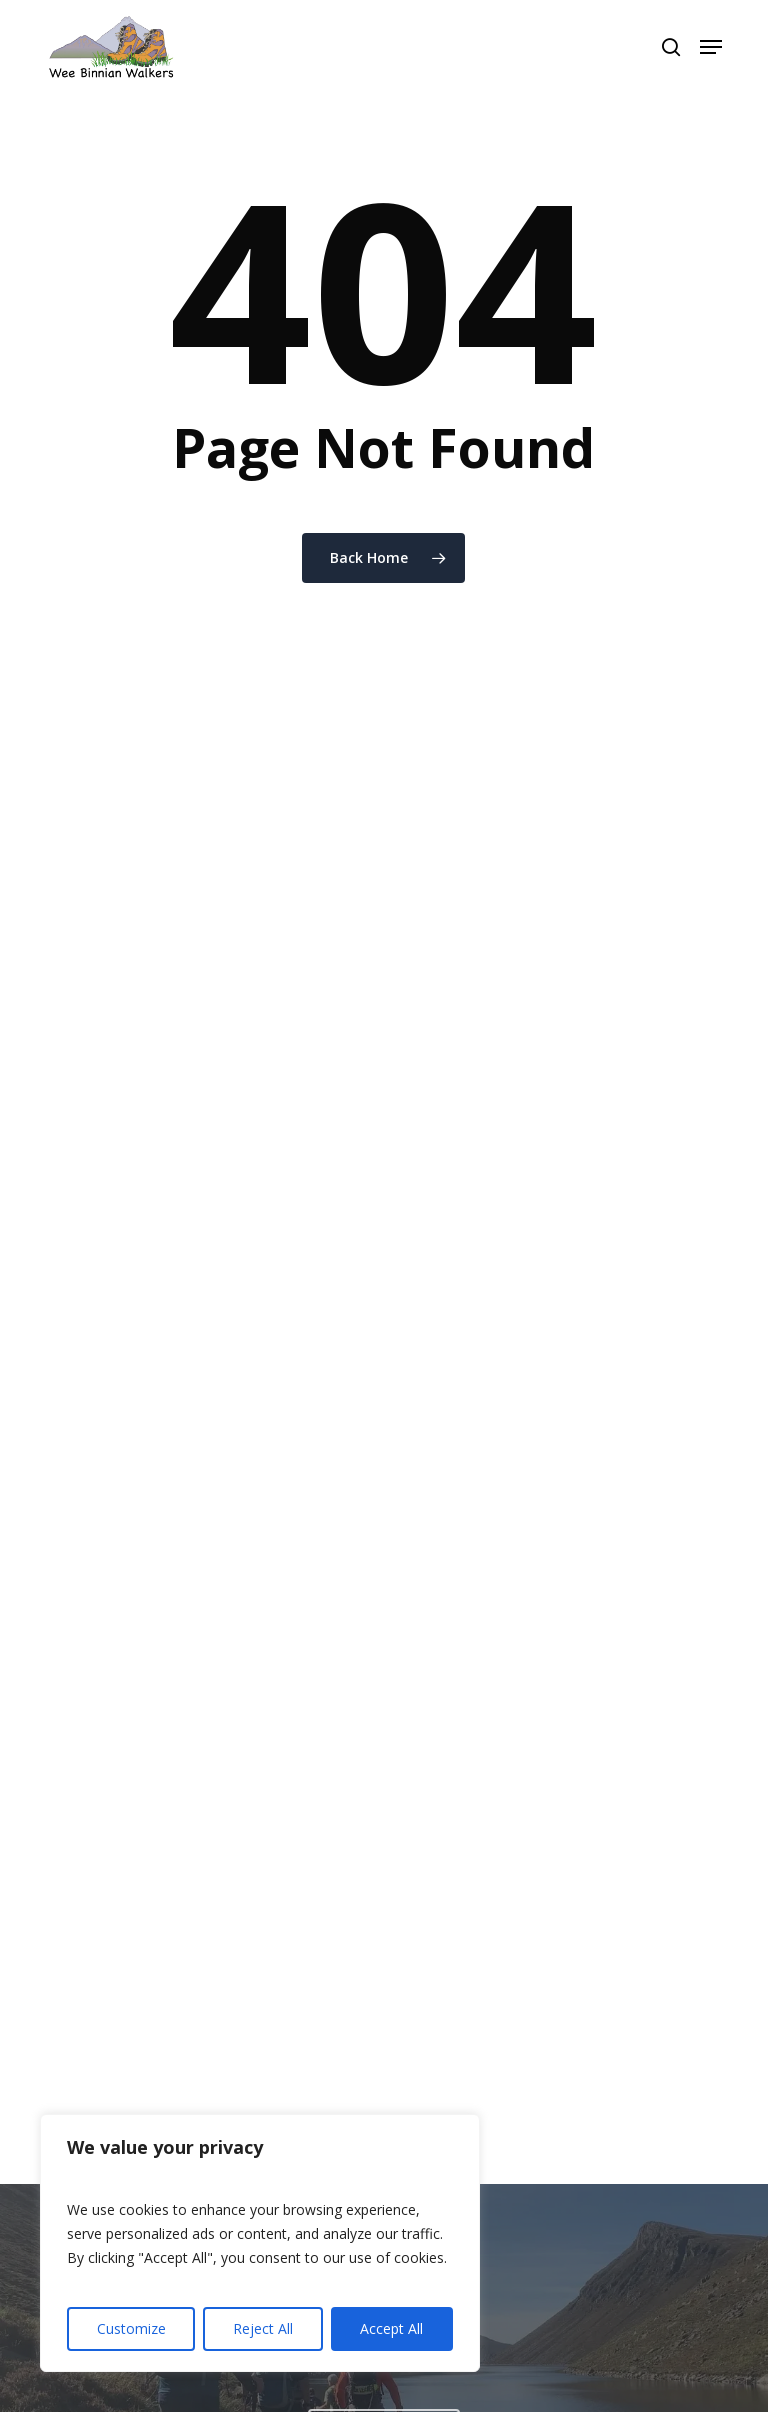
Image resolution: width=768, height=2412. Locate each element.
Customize (131, 2328)
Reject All (263, 2328)
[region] (260, 2243)
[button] (711, 47)
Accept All (391, 2328)
